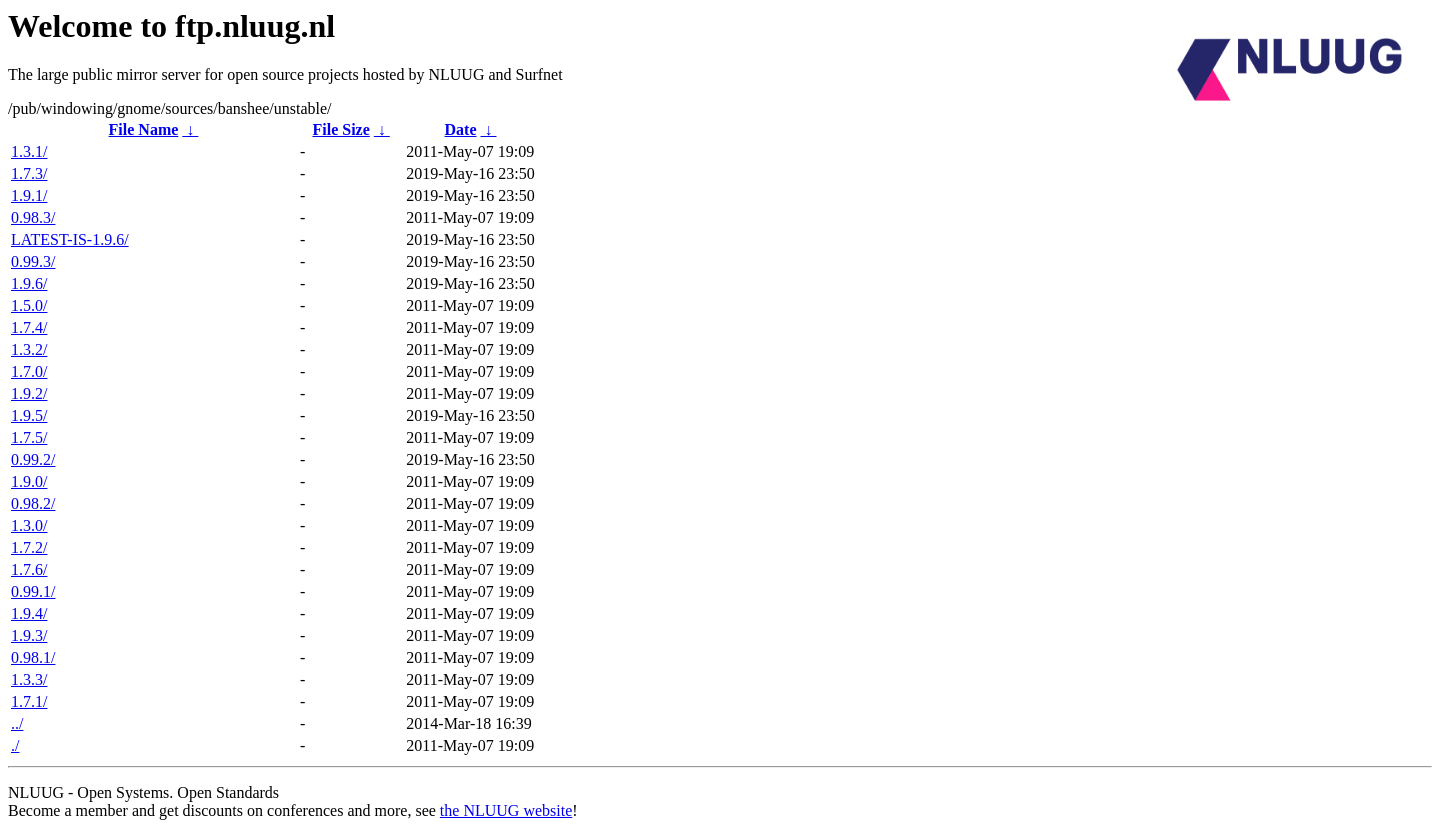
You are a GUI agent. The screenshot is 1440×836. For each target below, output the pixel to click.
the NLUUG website (506, 810)
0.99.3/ (33, 261)
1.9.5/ (29, 415)
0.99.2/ (33, 459)
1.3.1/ (29, 151)
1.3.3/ (29, 679)
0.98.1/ (33, 657)
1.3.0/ (29, 525)
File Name (144, 129)
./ (15, 745)
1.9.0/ (29, 481)
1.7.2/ (29, 547)
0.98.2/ (33, 503)
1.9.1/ (29, 195)
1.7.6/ (29, 569)
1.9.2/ (29, 393)
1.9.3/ (29, 635)
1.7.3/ (29, 173)
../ (17, 723)
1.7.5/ (29, 437)
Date (461, 129)
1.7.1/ (29, 701)
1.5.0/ (29, 305)
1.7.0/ (29, 371)
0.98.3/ (33, 217)
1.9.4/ (29, 613)
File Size (340, 129)
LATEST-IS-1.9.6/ (70, 239)
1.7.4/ (29, 327)
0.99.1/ (33, 591)
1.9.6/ (29, 283)
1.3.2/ (29, 349)
